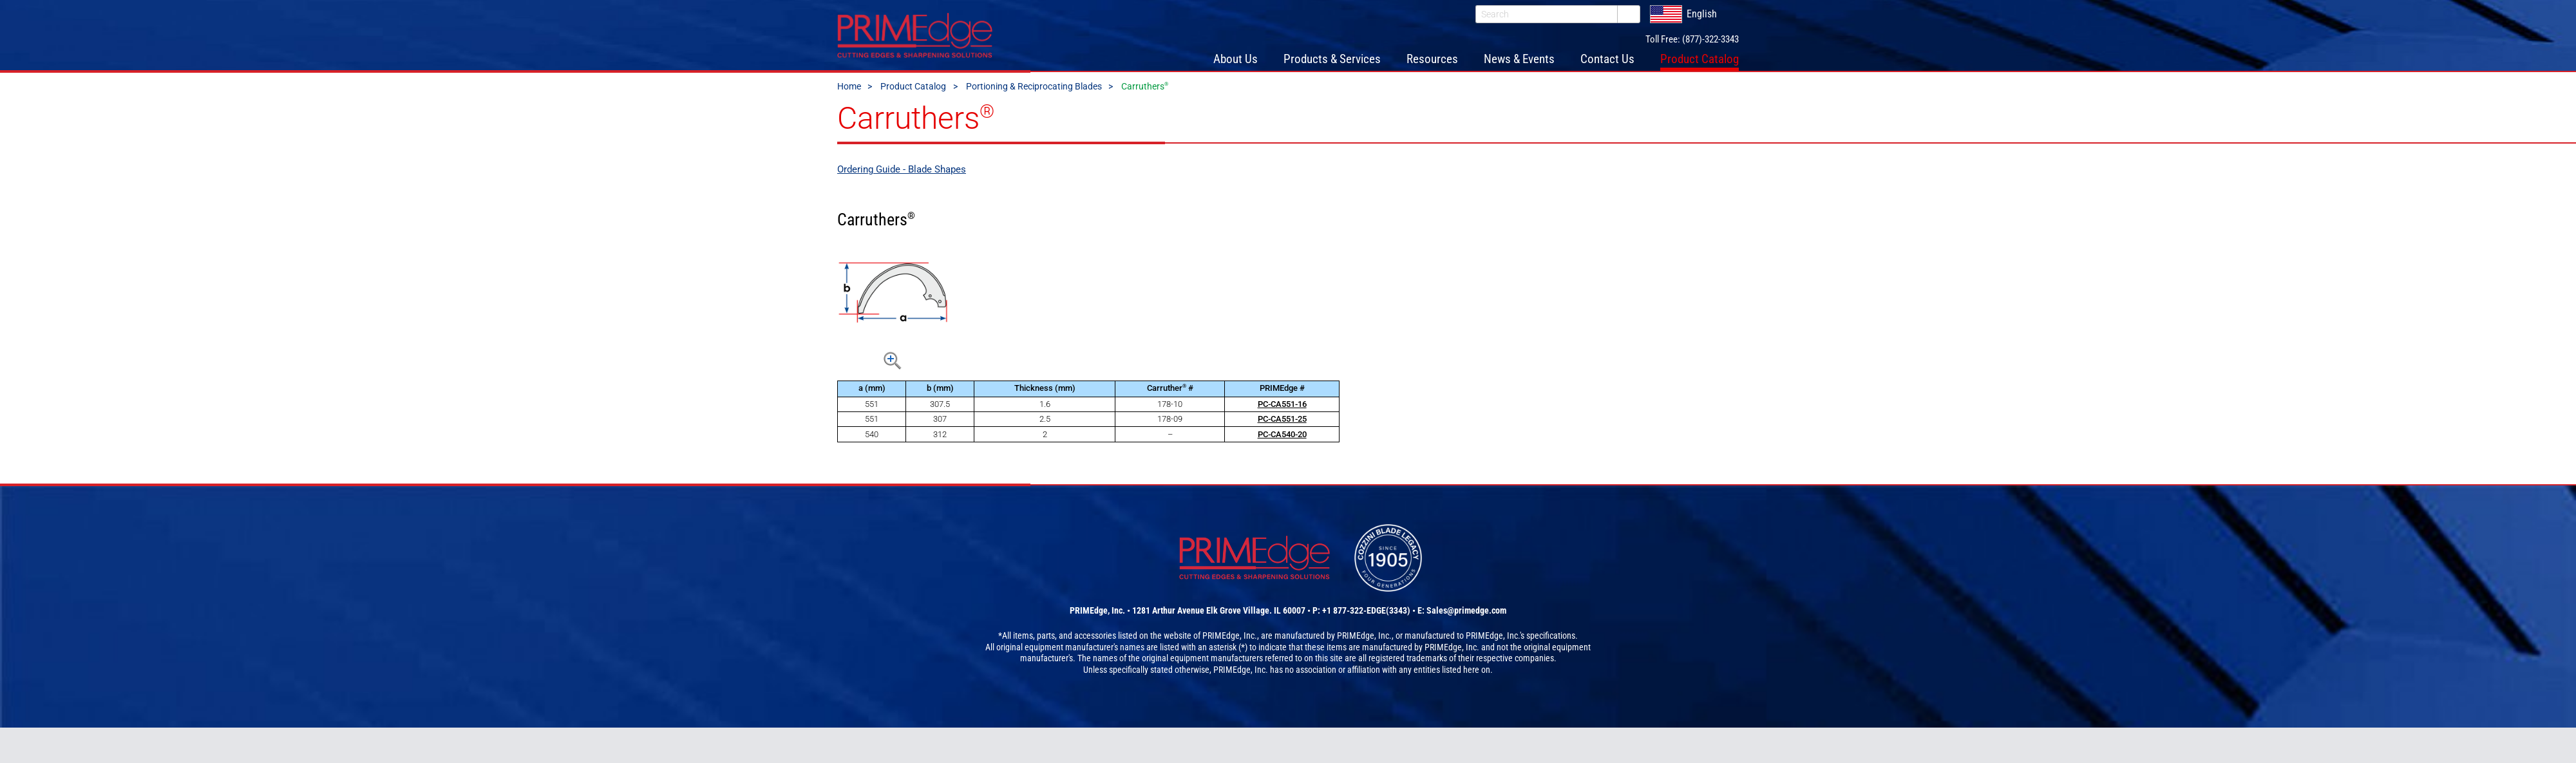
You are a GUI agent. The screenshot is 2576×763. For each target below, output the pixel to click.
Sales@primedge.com (1466, 610)
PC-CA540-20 (1282, 434)
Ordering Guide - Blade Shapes (901, 169)
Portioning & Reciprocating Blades (1034, 86)
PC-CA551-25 (1282, 419)
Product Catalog (913, 86)
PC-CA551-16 (1282, 404)
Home (849, 86)
